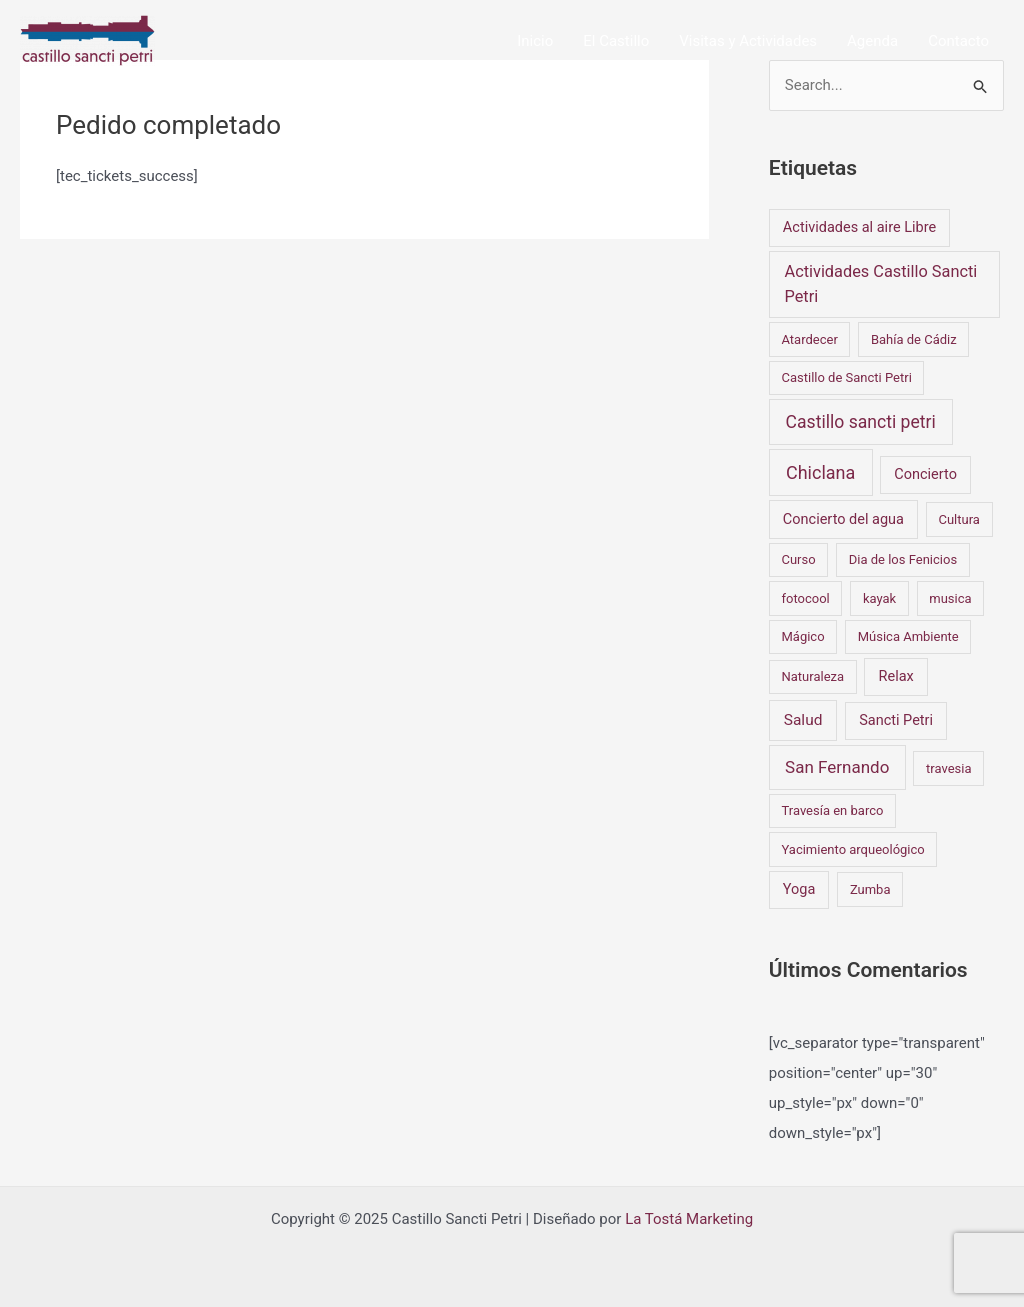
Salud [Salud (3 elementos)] (803, 720)
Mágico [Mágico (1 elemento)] (802, 636)
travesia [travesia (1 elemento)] (948, 768)
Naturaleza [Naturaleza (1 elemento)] (812, 676)
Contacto (958, 41)
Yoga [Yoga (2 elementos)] (799, 889)
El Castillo (616, 41)
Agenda (872, 41)
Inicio (535, 41)
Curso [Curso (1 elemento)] (798, 559)
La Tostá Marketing (689, 1219)
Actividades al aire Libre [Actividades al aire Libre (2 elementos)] (859, 227)
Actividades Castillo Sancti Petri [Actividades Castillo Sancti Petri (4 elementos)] (880, 283)
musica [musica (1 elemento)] (950, 598)
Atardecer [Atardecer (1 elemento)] (809, 339)
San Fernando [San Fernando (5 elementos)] (837, 767)
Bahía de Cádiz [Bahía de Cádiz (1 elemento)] (914, 339)
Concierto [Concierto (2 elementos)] (925, 474)
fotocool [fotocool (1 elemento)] (805, 598)
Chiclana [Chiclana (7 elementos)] (820, 472)
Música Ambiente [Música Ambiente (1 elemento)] (908, 636)
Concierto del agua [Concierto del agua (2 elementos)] (843, 519)
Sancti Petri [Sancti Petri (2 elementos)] (896, 720)
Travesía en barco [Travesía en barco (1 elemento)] (832, 810)
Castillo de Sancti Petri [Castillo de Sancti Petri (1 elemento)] (846, 377)
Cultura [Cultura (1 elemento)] (958, 519)
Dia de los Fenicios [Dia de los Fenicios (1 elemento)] (903, 559)
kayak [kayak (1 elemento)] (879, 598)
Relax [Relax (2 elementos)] (896, 676)
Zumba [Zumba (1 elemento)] (870, 889)
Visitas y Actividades (748, 41)
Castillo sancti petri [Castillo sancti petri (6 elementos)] (861, 422)
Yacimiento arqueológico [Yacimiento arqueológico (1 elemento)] (852, 849)
